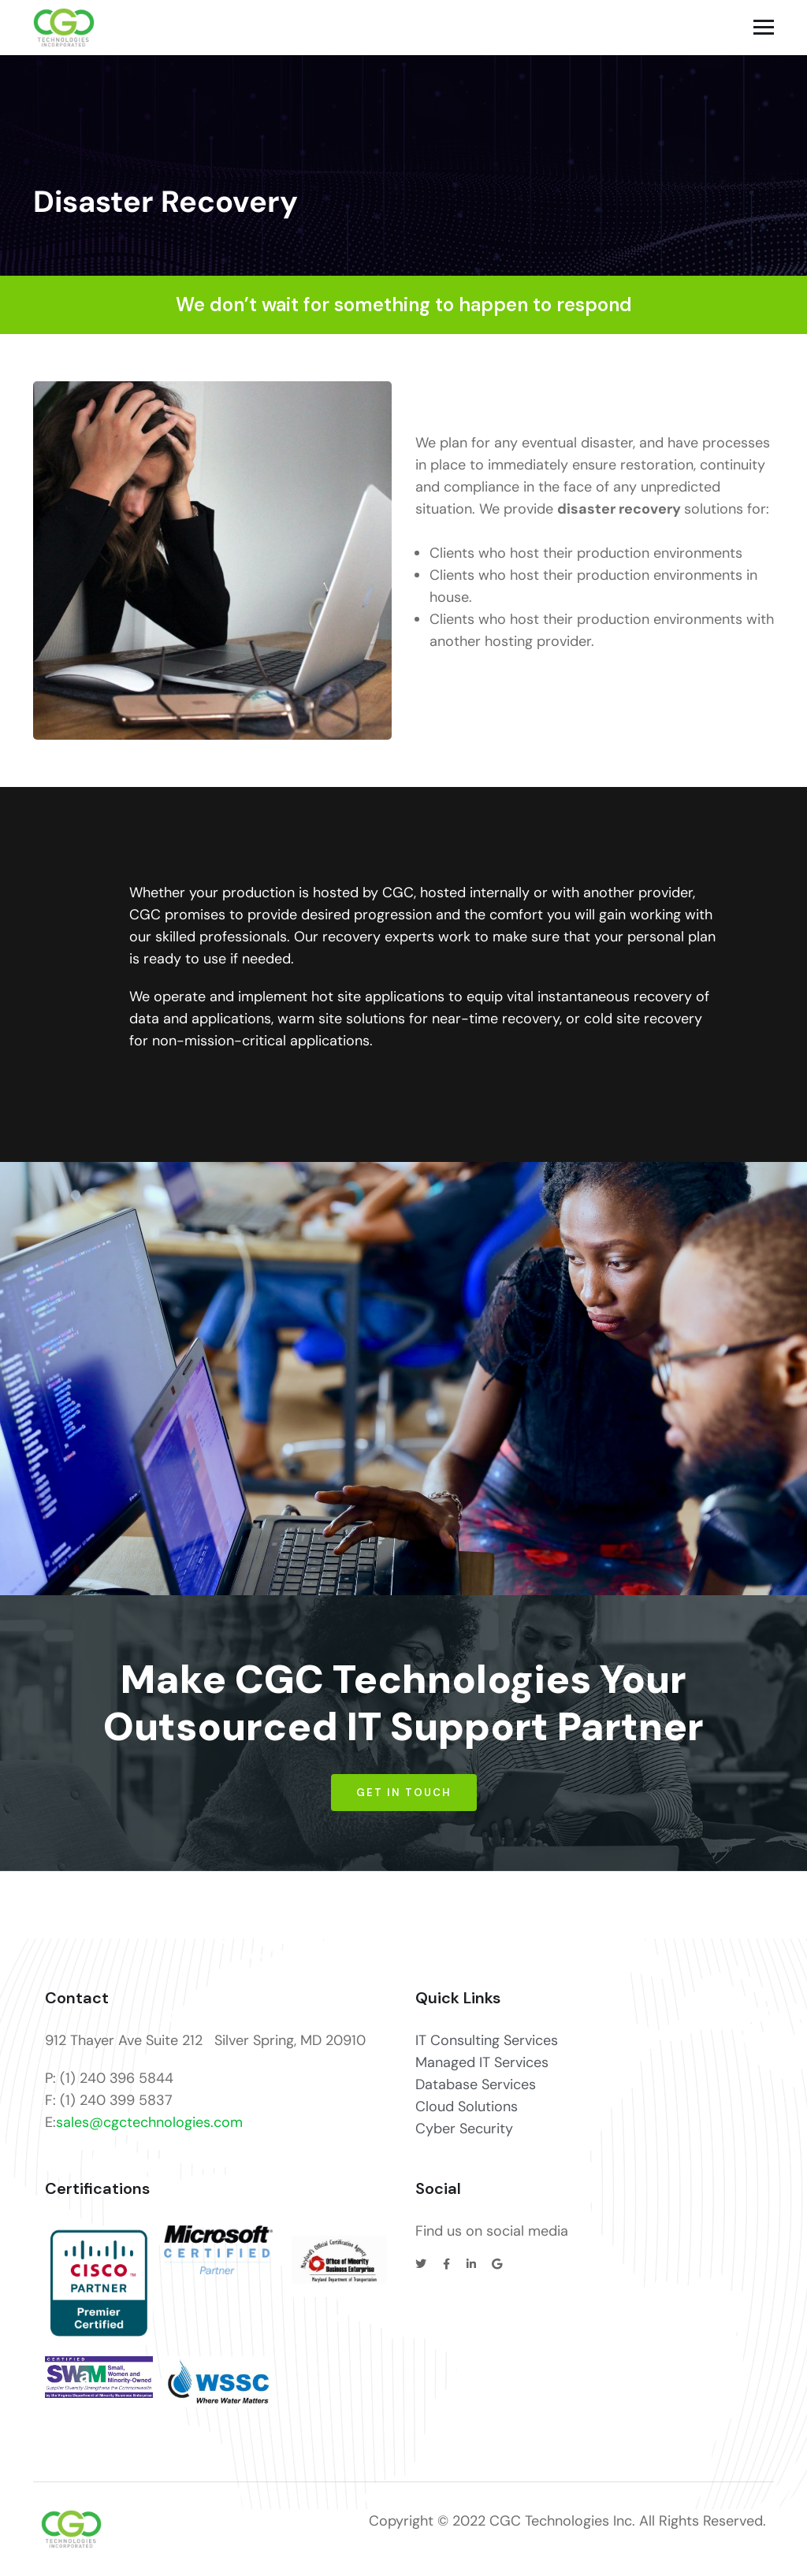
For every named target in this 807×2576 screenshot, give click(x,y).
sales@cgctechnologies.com (149, 2122)
